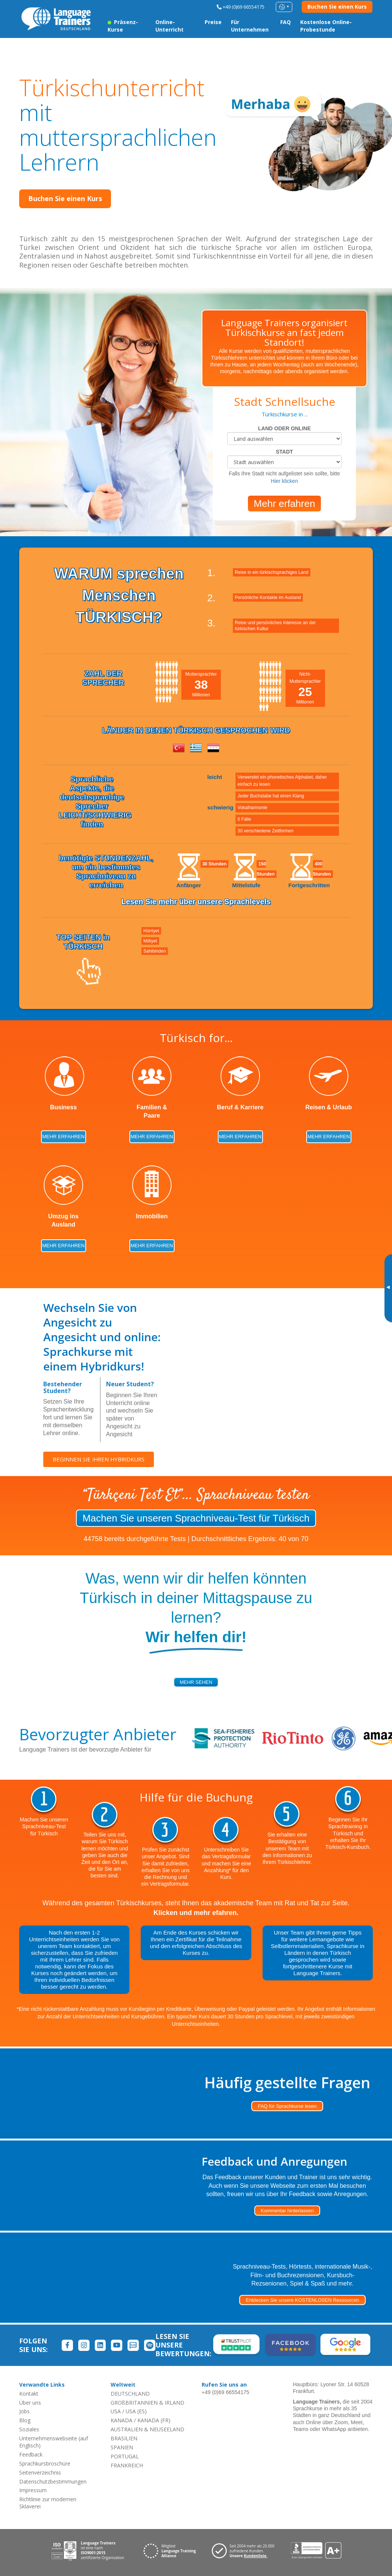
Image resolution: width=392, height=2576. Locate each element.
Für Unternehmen (250, 25)
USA (116, 2411)
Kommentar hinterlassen (287, 2210)
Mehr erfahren (284, 503)
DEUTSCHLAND (130, 2393)
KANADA (121, 2420)
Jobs (24, 2411)
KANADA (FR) (153, 2420)
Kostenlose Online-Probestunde (326, 25)
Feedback (31, 2454)
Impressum (33, 2490)
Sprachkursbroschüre (44, 2463)
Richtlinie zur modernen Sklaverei (47, 2503)
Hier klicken (284, 481)
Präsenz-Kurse (123, 25)
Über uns (30, 2402)
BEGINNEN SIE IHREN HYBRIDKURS (100, 1459)
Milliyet (150, 941)
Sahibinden (154, 951)
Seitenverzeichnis (40, 2472)
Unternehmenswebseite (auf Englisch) (53, 2442)
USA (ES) (136, 2411)
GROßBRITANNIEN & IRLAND (147, 2402)
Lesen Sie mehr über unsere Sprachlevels (196, 901)
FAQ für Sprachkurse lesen (287, 2106)
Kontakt (28, 2393)
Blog (24, 2420)
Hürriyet (151, 930)
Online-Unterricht (169, 25)
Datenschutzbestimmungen (53, 2481)
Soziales (29, 2429)
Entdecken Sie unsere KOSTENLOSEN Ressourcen (302, 2300)
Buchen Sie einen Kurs (337, 6)
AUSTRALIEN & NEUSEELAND (147, 2429)
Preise (213, 22)
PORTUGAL (125, 2456)
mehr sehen (196, 1682)
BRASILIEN (124, 2438)
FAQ (285, 22)
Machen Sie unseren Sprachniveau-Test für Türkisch (196, 1518)
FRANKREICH (127, 2465)
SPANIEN (122, 2447)
